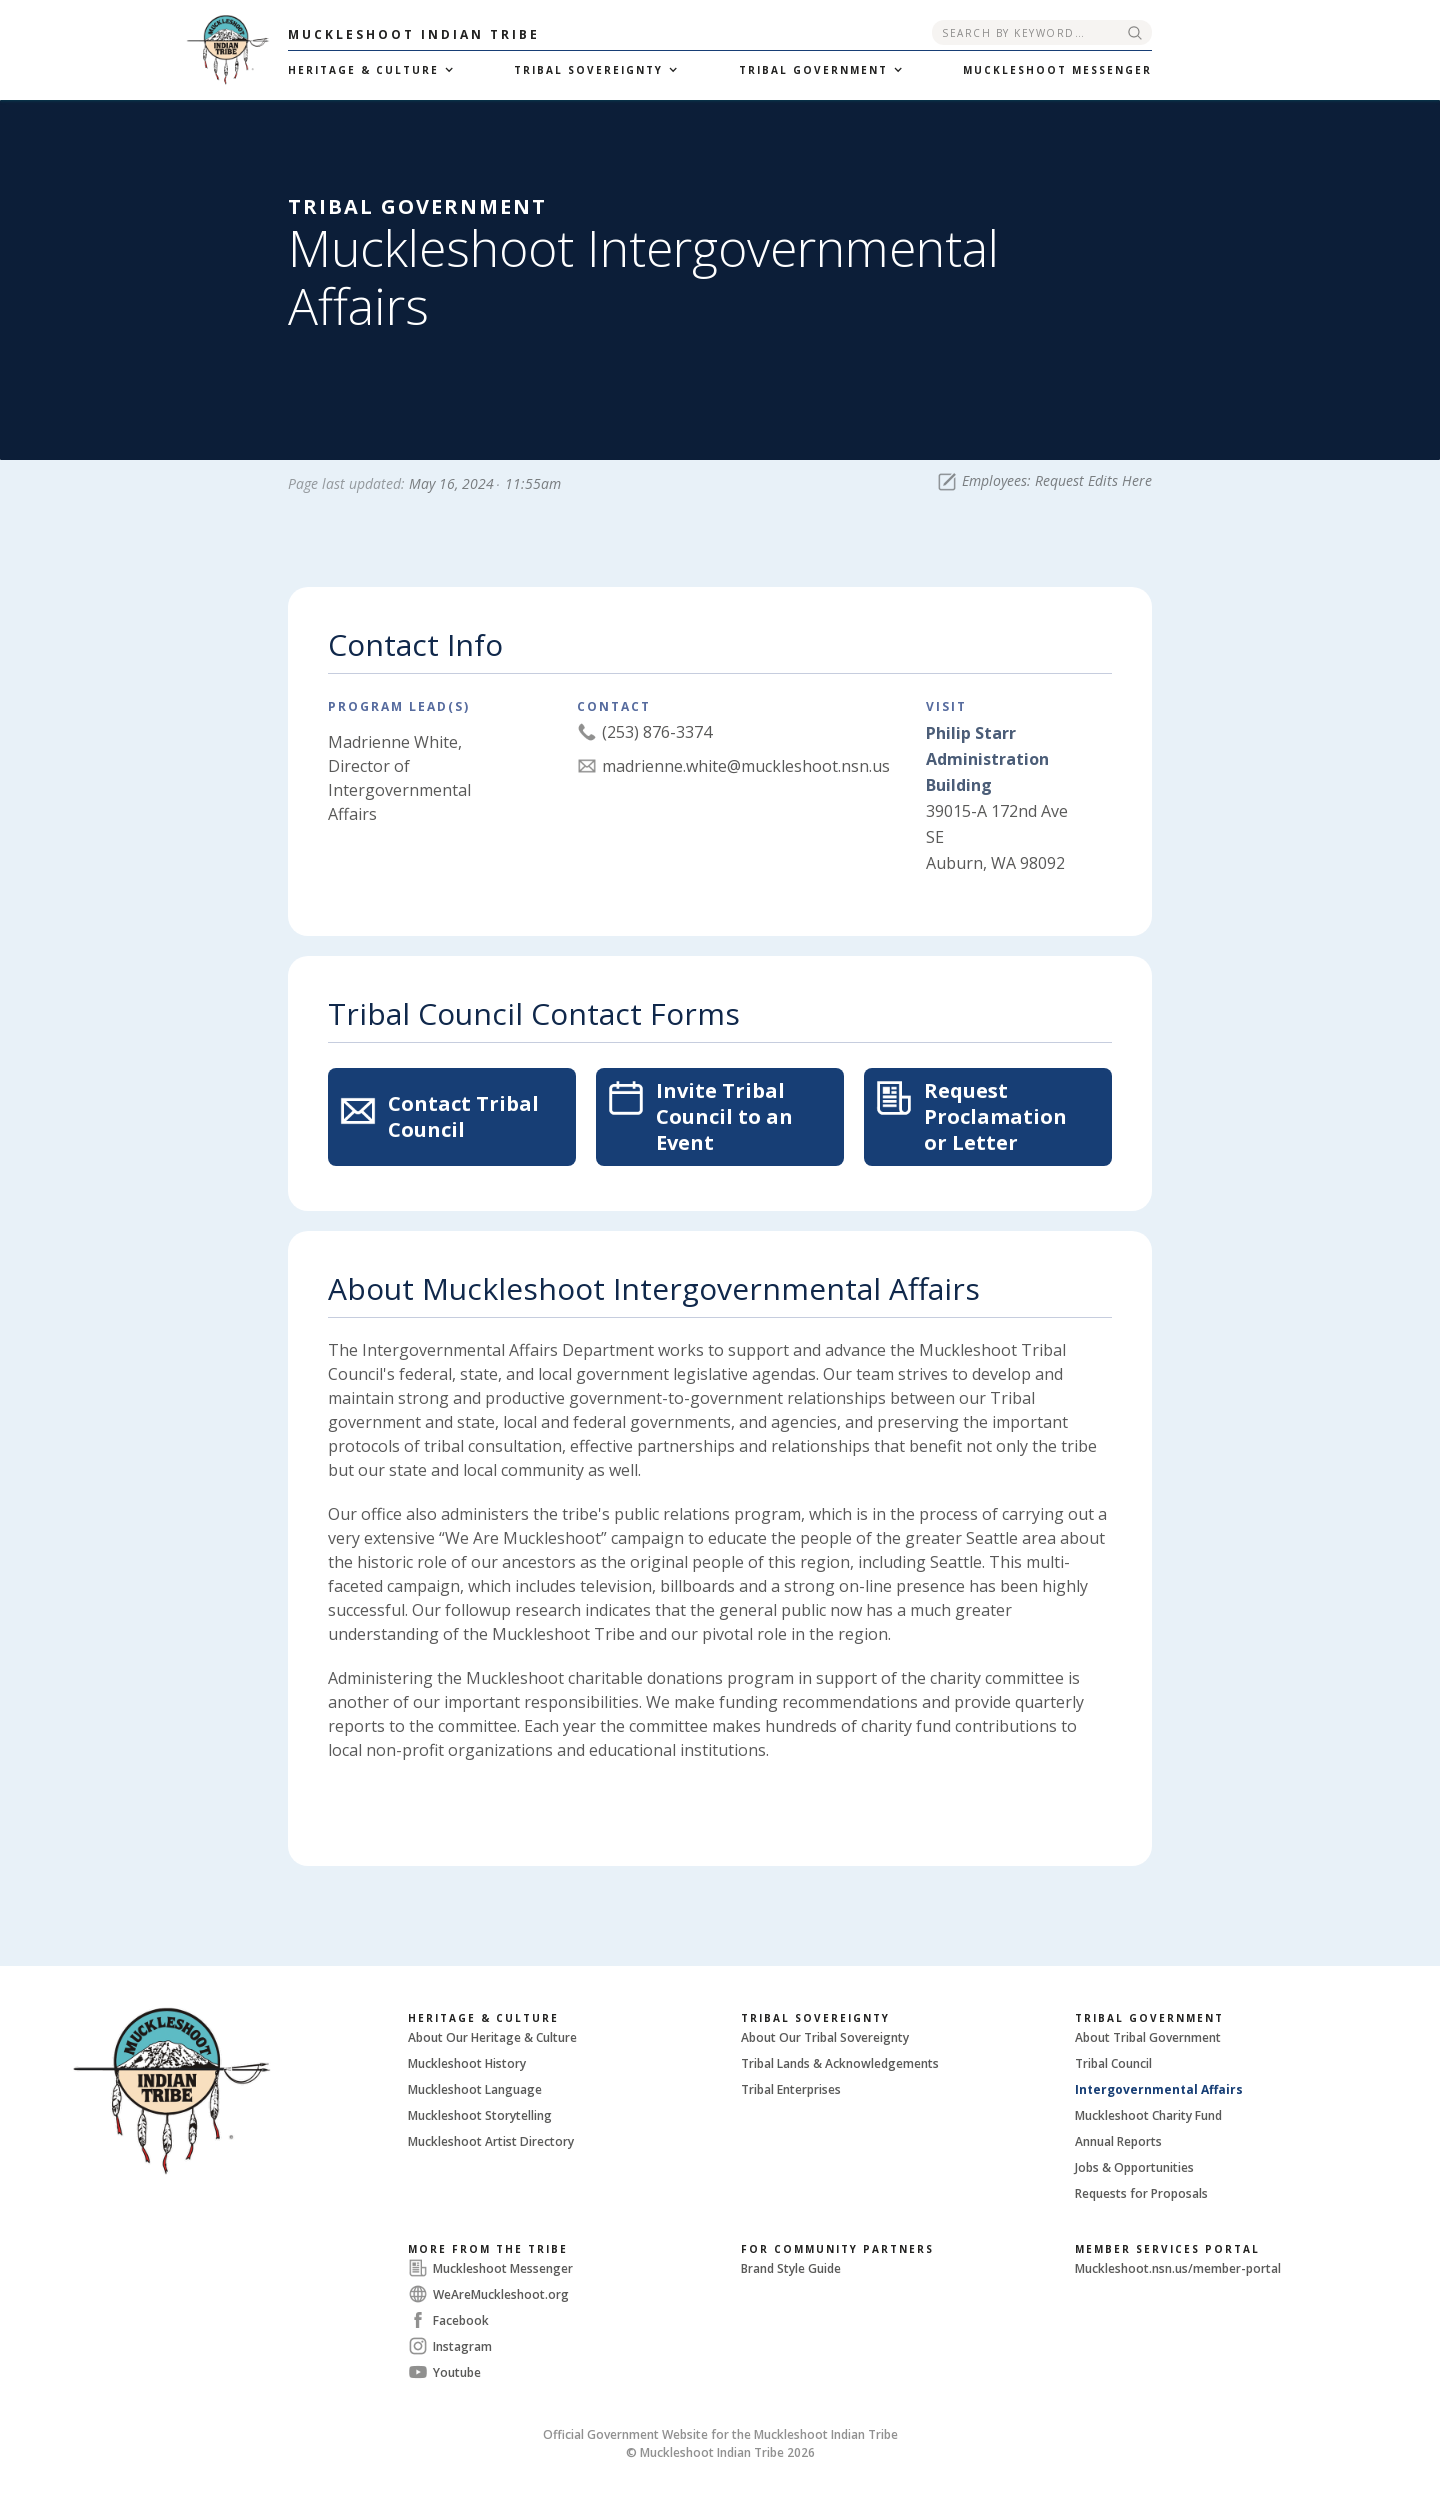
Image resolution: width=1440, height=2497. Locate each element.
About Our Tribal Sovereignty (825, 2037)
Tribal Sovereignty (815, 2018)
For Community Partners (837, 2249)
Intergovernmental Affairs (1159, 2089)
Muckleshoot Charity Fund (1148, 2115)
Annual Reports (1118, 2141)
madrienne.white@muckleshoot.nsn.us (746, 766)
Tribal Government (1149, 2018)
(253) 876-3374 (657, 732)
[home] (144, 50)
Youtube (457, 2372)
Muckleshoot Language (475, 2089)
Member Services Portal (1167, 2249)
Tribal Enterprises (791, 2089)
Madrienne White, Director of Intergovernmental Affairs (399, 778)
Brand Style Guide (791, 2268)
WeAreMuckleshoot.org (501, 2294)
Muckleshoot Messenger (503, 2268)
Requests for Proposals (1141, 2193)
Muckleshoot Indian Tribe (414, 34)
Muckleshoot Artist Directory (491, 2141)
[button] (368, 70)
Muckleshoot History (467, 2063)
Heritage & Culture (483, 2018)
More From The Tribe (488, 2249)
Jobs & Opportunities (1134, 2167)
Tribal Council (1113, 2063)
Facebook (461, 2320)
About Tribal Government (1148, 2037)
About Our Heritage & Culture (492, 2037)
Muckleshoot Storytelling (480, 2115)
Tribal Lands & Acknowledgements (840, 2063)
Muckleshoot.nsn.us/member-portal (1178, 2268)
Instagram (462, 2346)
